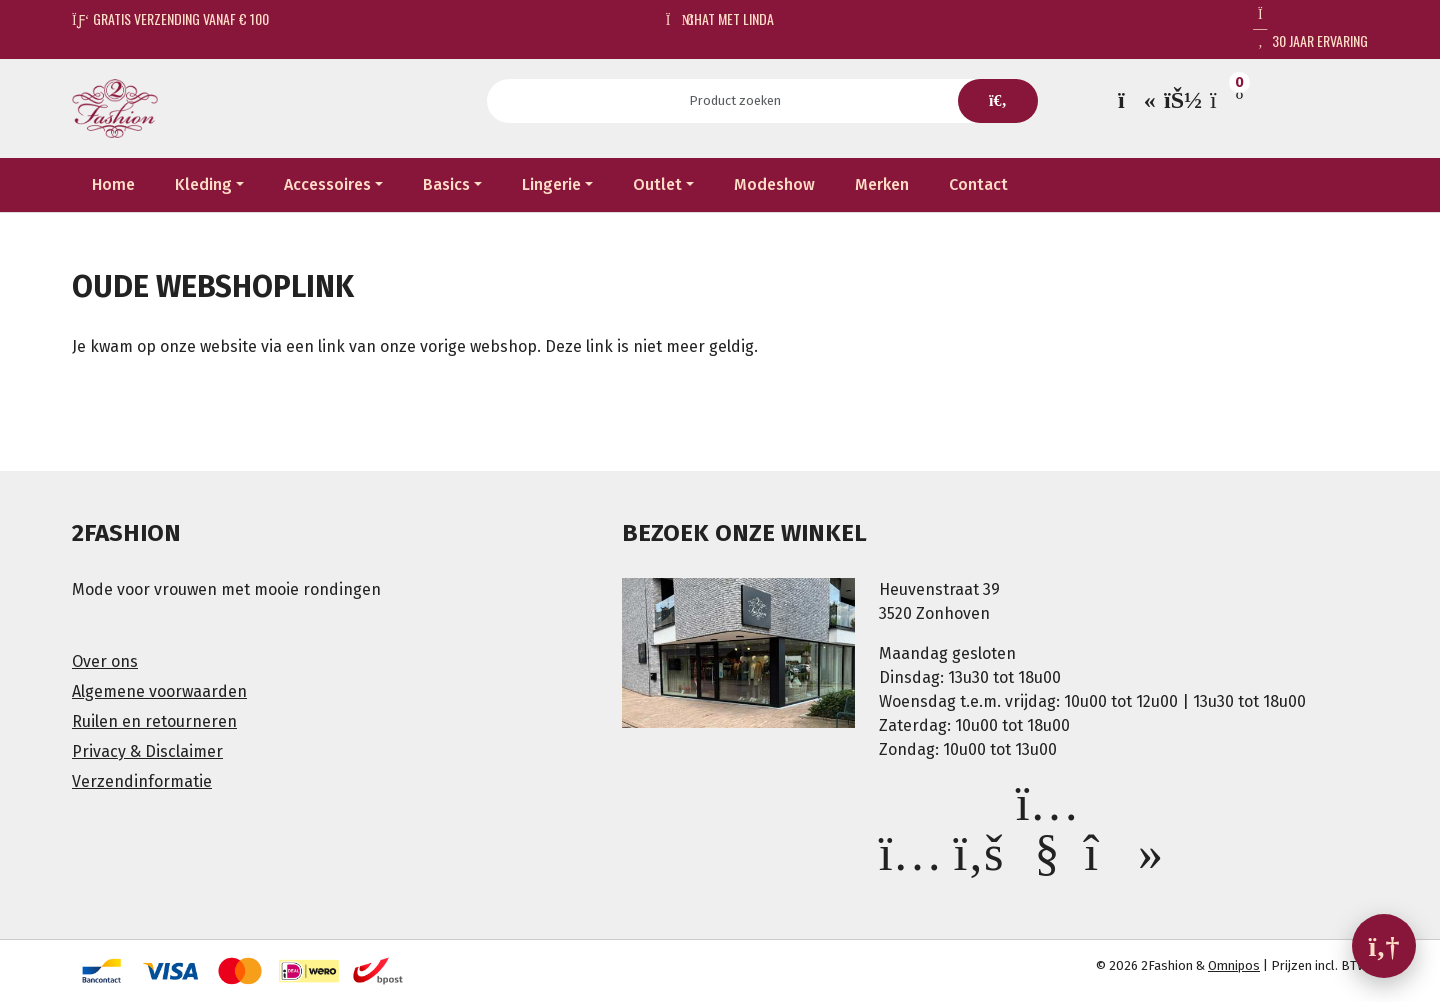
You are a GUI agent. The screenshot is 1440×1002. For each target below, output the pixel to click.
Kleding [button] (203, 184)
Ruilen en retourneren (154, 721)
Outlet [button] (657, 184)
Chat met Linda (720, 18)
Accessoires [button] (327, 184)
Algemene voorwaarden (159, 691)
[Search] (741, 101)
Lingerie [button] (551, 184)
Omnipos (1234, 965)
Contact (978, 184)
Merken (882, 184)
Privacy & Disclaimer (147, 751)
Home (113, 184)
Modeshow (774, 184)
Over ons (105, 661)
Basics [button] (446, 184)
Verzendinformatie (142, 781)
